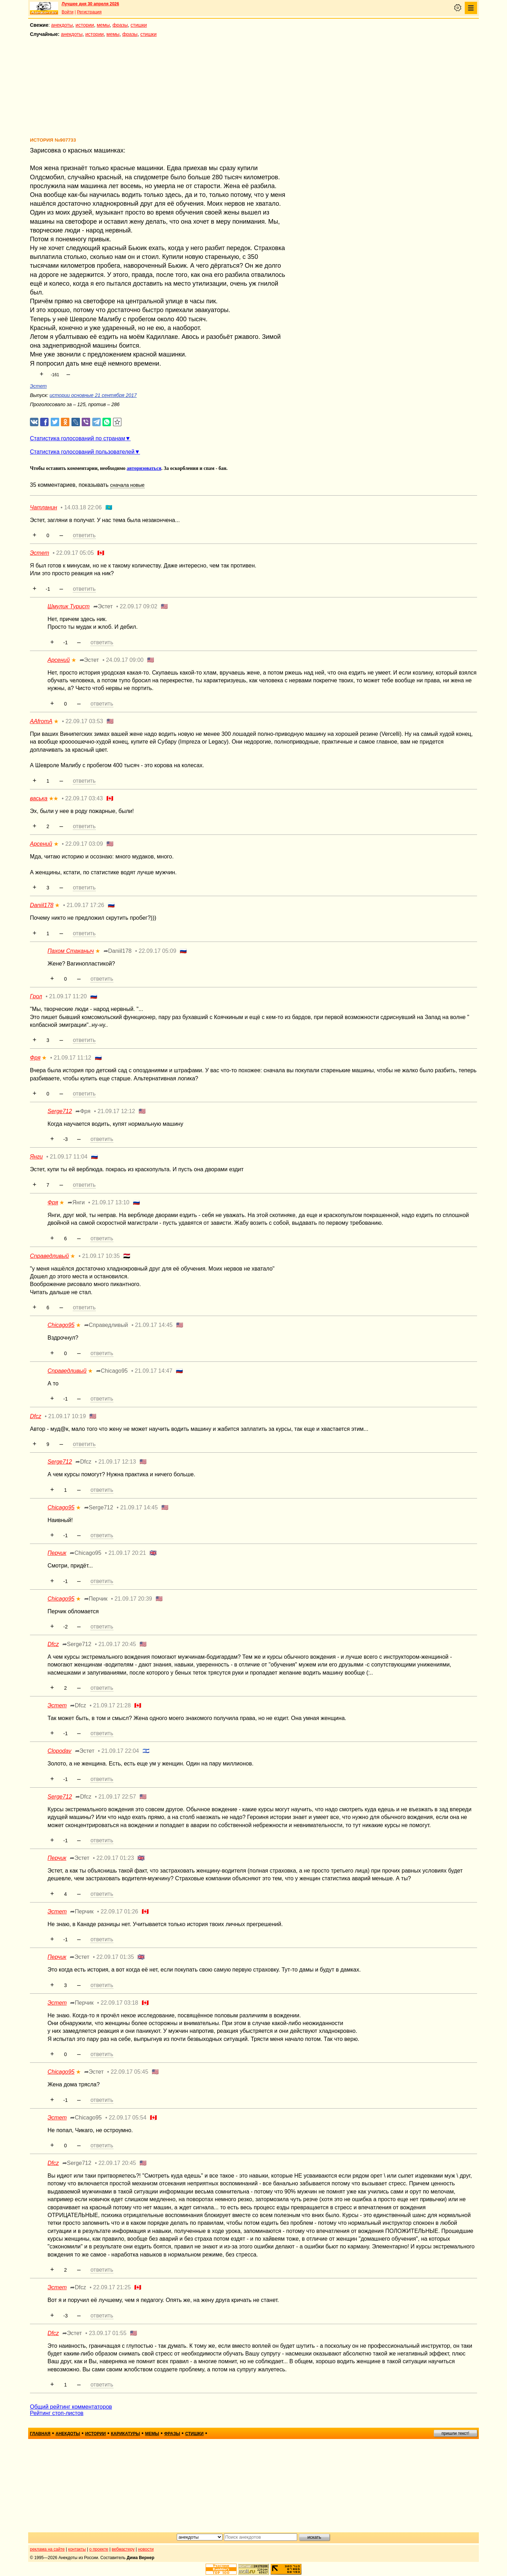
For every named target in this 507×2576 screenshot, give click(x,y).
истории (85, 25)
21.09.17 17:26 (85, 905)
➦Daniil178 (118, 951)
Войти (68, 12)
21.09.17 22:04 (120, 1751)
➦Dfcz (83, 1462)
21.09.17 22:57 (117, 1797)
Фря (35, 1058)
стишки (139, 25)
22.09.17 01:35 (115, 1957)
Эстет (38, 386)
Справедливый (49, 1256)
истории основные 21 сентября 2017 (93, 395)
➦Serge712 (98, 1507)
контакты (77, 2549)
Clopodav (59, 1751)
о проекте (98, 2549)
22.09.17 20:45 (117, 2163)
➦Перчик (95, 1599)
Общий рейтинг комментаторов (71, 2407)
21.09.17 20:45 (117, 1644)
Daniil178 (42, 905)
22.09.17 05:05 (75, 553)
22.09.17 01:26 (119, 1911)
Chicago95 (61, 1325)
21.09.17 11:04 (69, 1157)
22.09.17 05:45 (129, 2072)
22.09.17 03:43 (84, 798)
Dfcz (35, 1416)
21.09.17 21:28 (112, 1705)
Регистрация (89, 12)
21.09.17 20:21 (127, 1553)
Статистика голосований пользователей (82, 452)
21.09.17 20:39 (133, 1599)
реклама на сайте (47, 2549)
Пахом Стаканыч (71, 951)
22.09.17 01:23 (115, 1858)
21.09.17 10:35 (101, 1256)
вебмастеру (123, 2549)
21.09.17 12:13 (117, 1462)
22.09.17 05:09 (157, 951)
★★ (53, 798)
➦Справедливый (106, 1325)
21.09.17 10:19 (67, 1416)
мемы (103, 25)
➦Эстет (103, 606)
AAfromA (41, 721)
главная (40, 2433)
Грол (36, 996)
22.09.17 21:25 (112, 2287)
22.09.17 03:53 (84, 721)
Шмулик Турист (69, 606)
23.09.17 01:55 (107, 2333)
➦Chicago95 (112, 1371)
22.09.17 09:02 (138, 606)
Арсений (59, 660)
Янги (36, 1157)
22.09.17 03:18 (119, 2003)
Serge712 (60, 1111)
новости (146, 2549)
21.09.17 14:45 (154, 1325)
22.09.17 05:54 (127, 2118)
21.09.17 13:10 (111, 1202)
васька (39, 798)
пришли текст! (455, 2433)
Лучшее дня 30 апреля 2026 (90, 3)
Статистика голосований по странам (77, 438)
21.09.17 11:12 (72, 1058)
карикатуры (125, 2433)
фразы (120, 25)
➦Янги (76, 1202)
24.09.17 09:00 (125, 660)
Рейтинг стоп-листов (56, 2413)
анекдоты (62, 25)
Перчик (57, 1553)
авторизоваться (144, 468)
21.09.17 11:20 (68, 996)
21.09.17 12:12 (116, 1111)
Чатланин (43, 507)
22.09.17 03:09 (84, 844)
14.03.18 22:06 (83, 507)
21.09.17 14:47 (154, 1371)
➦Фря (82, 1111)
